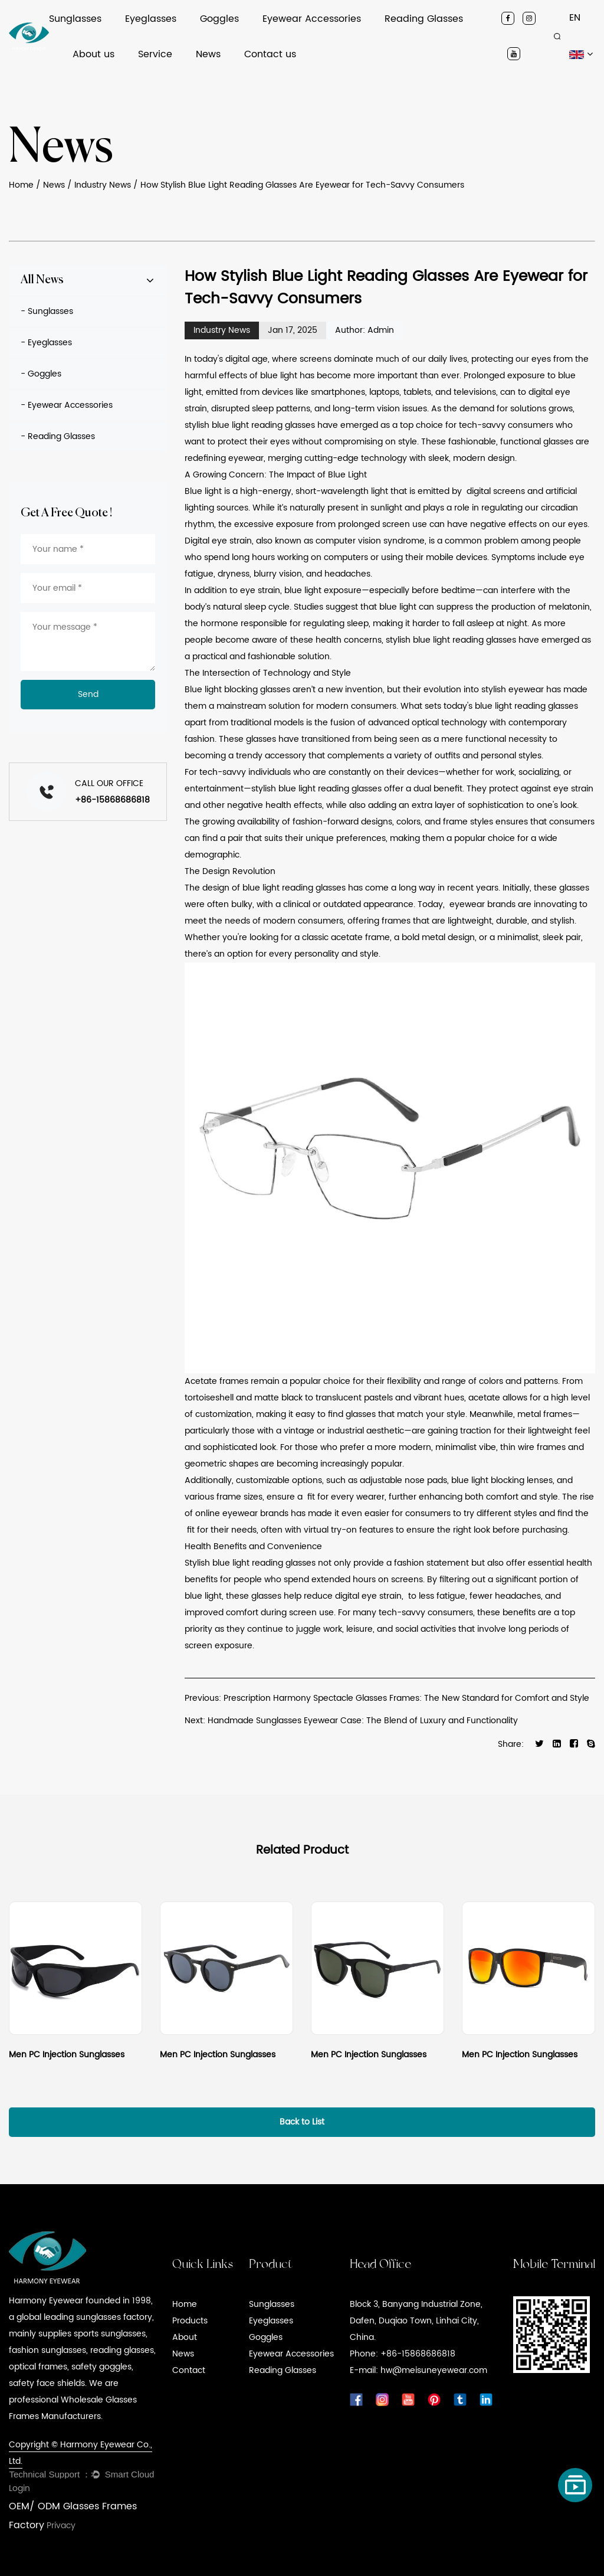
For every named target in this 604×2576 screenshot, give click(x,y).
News (208, 54)
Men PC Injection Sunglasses (66, 2054)
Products (190, 2321)
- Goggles (41, 374)
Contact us (270, 54)
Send (88, 694)
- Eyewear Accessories (67, 405)
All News (42, 280)
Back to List (302, 2122)
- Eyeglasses (46, 342)
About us (93, 54)
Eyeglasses (150, 19)
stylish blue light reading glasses (250, 425)
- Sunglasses (47, 311)
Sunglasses (75, 19)
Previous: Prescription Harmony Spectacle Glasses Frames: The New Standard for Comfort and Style (387, 1698)
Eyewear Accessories (311, 19)
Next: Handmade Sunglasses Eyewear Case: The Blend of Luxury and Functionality (351, 1720)
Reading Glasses (424, 19)
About (184, 2337)
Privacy (61, 2525)
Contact (188, 2370)
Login (19, 2488)
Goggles (219, 19)
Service (155, 54)
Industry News (102, 185)
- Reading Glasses (58, 436)
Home (21, 185)
